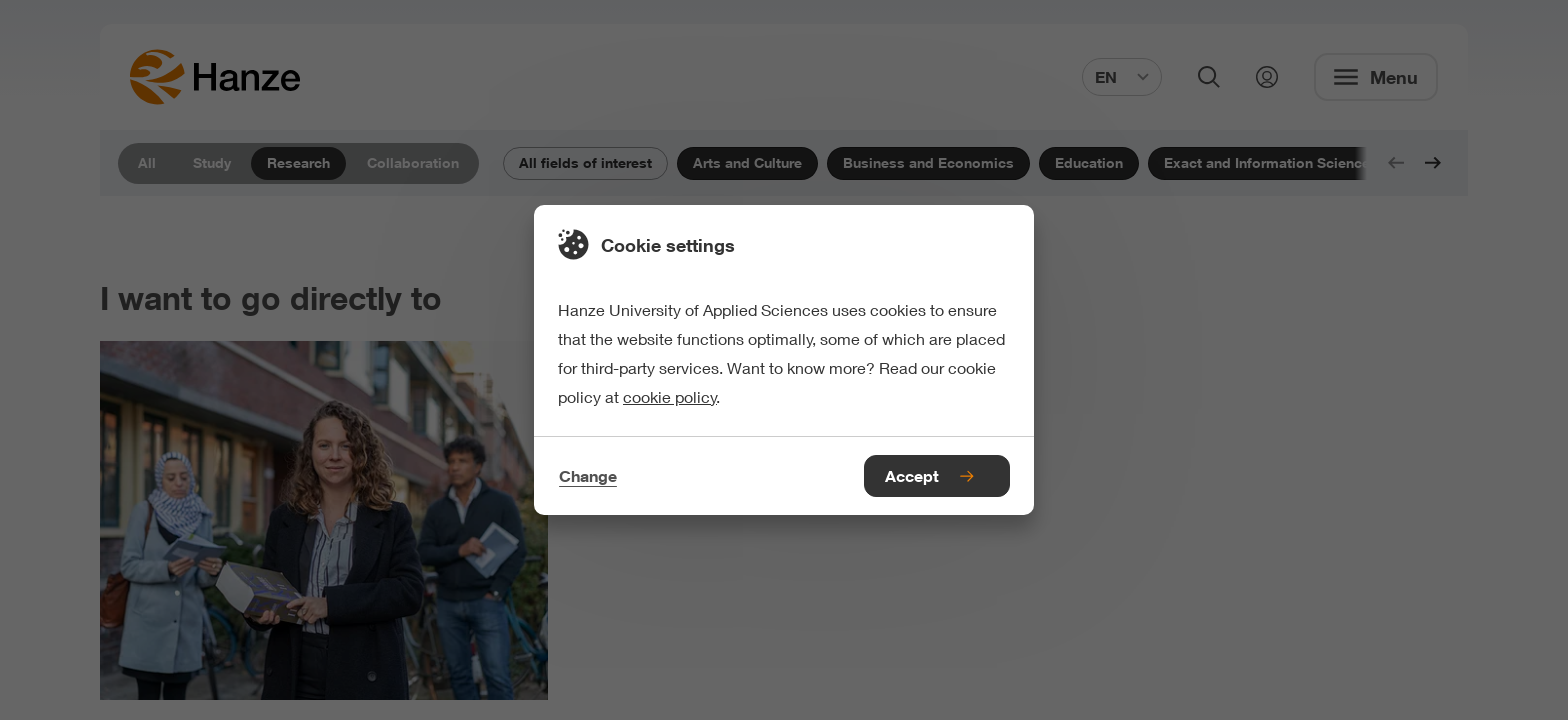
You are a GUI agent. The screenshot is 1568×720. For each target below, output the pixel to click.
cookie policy (670, 396)
